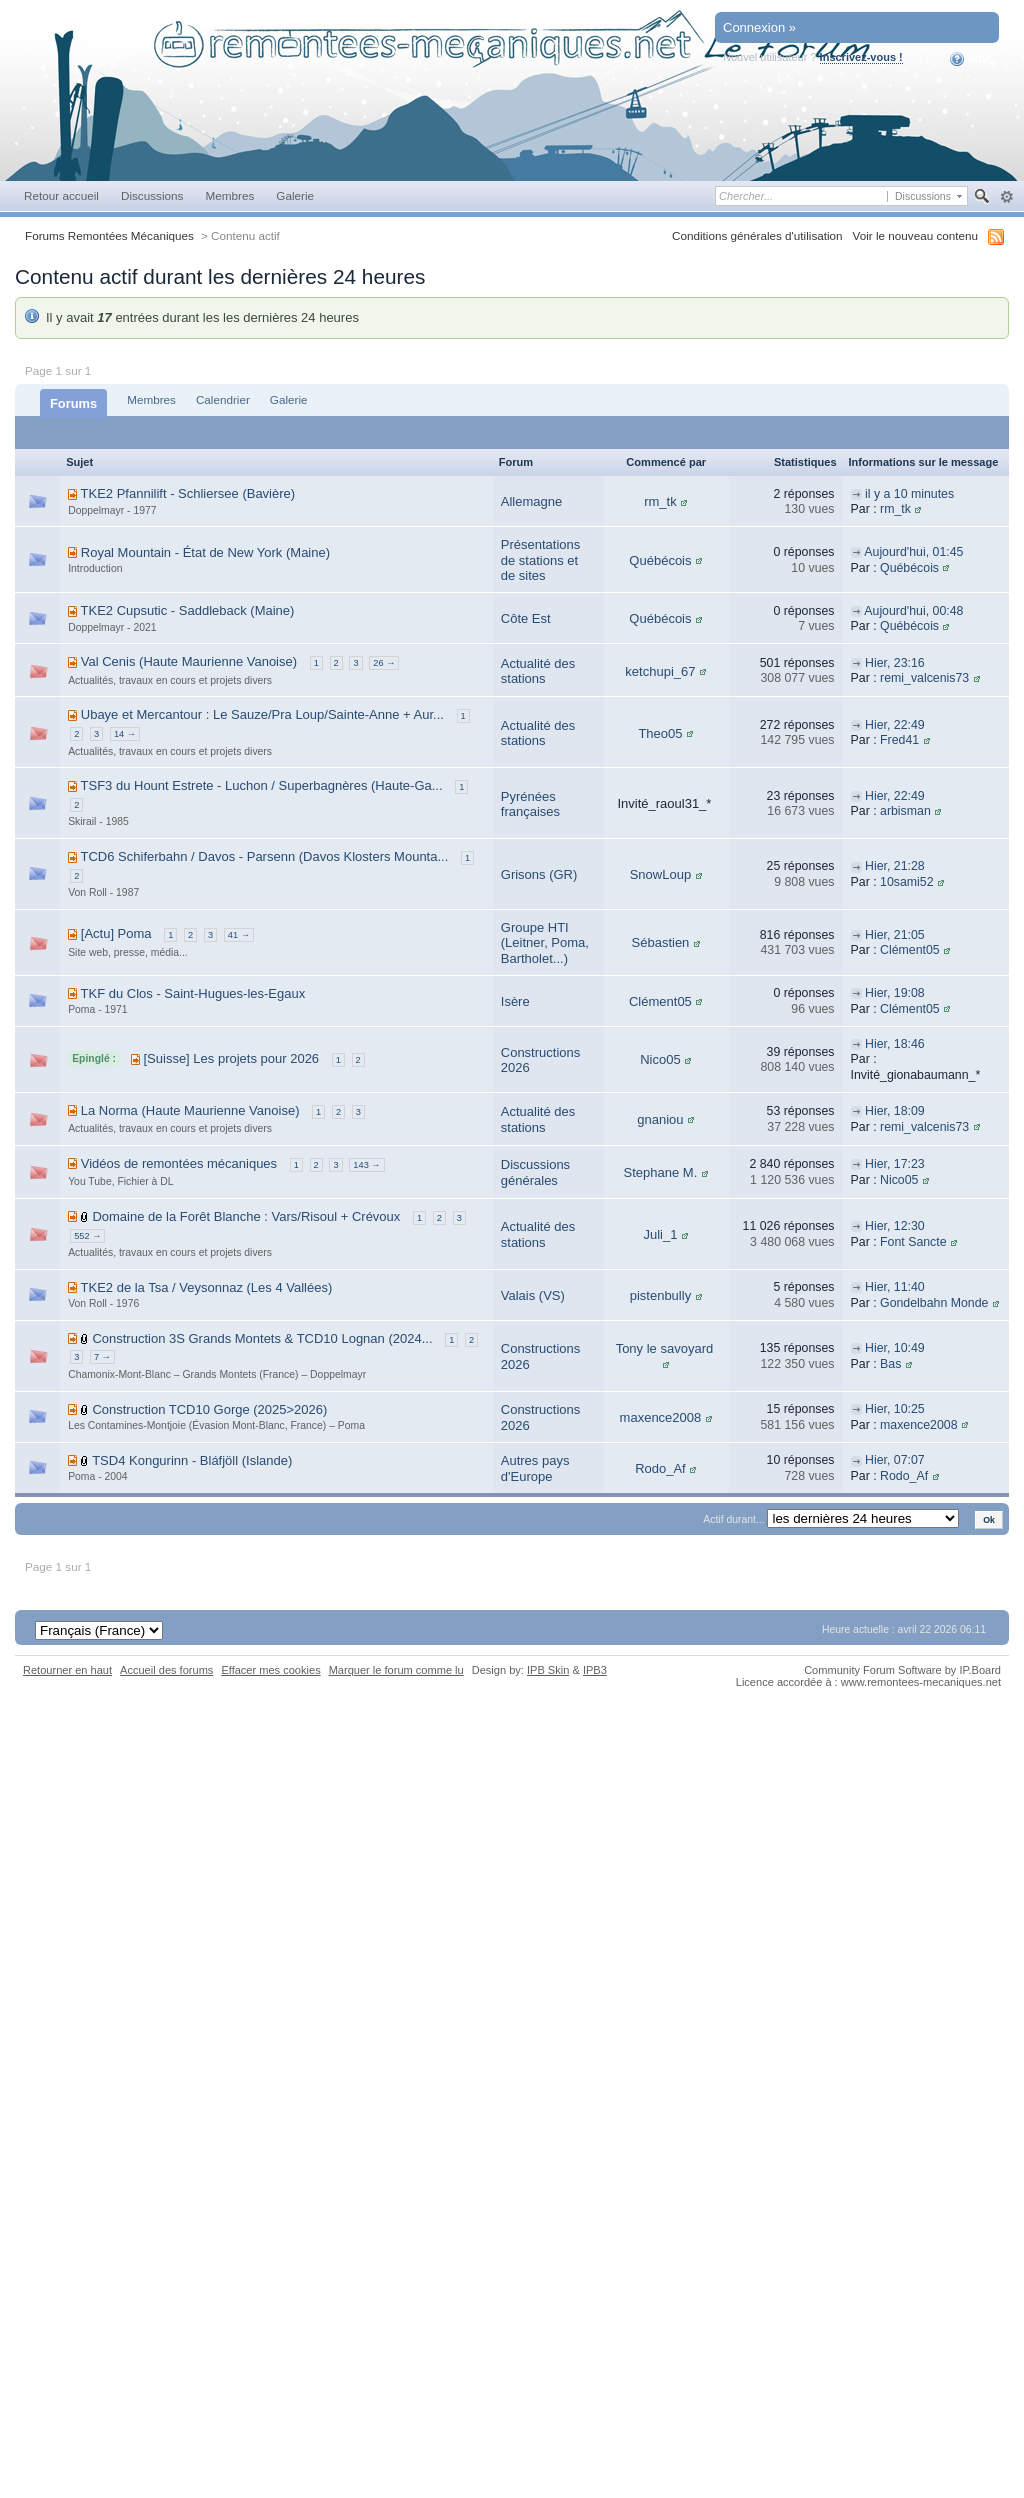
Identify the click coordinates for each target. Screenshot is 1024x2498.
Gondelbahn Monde (934, 1303)
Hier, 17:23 (895, 1164)
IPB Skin (548, 1670)
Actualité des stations (538, 671)
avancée (1006, 197)
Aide (970, 59)
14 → (125, 734)
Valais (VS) (533, 1295)
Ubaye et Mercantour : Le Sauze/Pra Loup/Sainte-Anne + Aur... (262, 714)
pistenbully (660, 1295)
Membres (229, 195)
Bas (890, 1364)
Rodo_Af (660, 1468)
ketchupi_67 (660, 671)
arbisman (905, 811)
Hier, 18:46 (895, 1044)
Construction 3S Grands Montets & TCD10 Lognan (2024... (262, 1338)
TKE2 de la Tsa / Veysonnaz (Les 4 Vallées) (207, 1287)
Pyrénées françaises (530, 804)
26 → (384, 663)
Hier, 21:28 (895, 866)
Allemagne (531, 501)
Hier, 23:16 (895, 663)
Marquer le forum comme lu (396, 1670)
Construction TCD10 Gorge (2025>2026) (209, 1409)
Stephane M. (661, 1172)
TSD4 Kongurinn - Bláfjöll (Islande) (192, 1460)
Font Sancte (913, 1242)
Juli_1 (660, 1234)
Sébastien (661, 942)
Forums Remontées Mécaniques (109, 235)
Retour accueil (61, 195)
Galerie (295, 195)
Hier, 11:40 (895, 1287)
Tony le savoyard (665, 1348)
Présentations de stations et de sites (541, 560)
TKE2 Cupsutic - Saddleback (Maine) (188, 610)
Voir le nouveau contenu (915, 235)
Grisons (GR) (539, 874)
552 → (87, 1236)
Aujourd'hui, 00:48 (913, 611)
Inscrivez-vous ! (861, 57)
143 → (366, 1165)
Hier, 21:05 (895, 935)
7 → (102, 1357)
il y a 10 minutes (909, 494)
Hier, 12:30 (895, 1226)
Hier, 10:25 (895, 1409)
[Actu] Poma (116, 933)
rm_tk (660, 501)
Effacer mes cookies (270, 1670)
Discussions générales (535, 1172)
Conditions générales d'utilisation (757, 235)
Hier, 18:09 (895, 1111)
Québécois (660, 560)
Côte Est (526, 618)
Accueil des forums (166, 1670)
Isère (515, 1001)
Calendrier (223, 399)
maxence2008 (661, 1417)
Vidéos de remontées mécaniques (179, 1163)
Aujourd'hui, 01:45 (913, 552)
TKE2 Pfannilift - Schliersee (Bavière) (188, 493)
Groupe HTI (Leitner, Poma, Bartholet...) (545, 943)
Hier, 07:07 (895, 1460)
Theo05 (660, 733)
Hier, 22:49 (895, 725)
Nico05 (660, 1059)
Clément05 (910, 950)
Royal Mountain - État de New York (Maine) (205, 552)
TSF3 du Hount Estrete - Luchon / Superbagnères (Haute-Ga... (262, 785)
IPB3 (595, 1670)
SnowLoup (660, 874)
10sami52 (907, 882)
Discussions (152, 195)
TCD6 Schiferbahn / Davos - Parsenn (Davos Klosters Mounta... (265, 856)
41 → (239, 935)
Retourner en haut (67, 1670)
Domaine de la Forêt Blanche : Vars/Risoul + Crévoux (246, 1216)
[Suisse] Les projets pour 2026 (231, 1058)
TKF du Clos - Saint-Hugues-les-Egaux (193, 993)
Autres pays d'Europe (535, 1468)
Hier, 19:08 (895, 993)
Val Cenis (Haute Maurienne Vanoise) (189, 661)
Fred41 (899, 740)
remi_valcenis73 (924, 678)
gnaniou (660, 1119)
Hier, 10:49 (895, 1348)
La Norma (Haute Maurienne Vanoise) (190, 1110)
